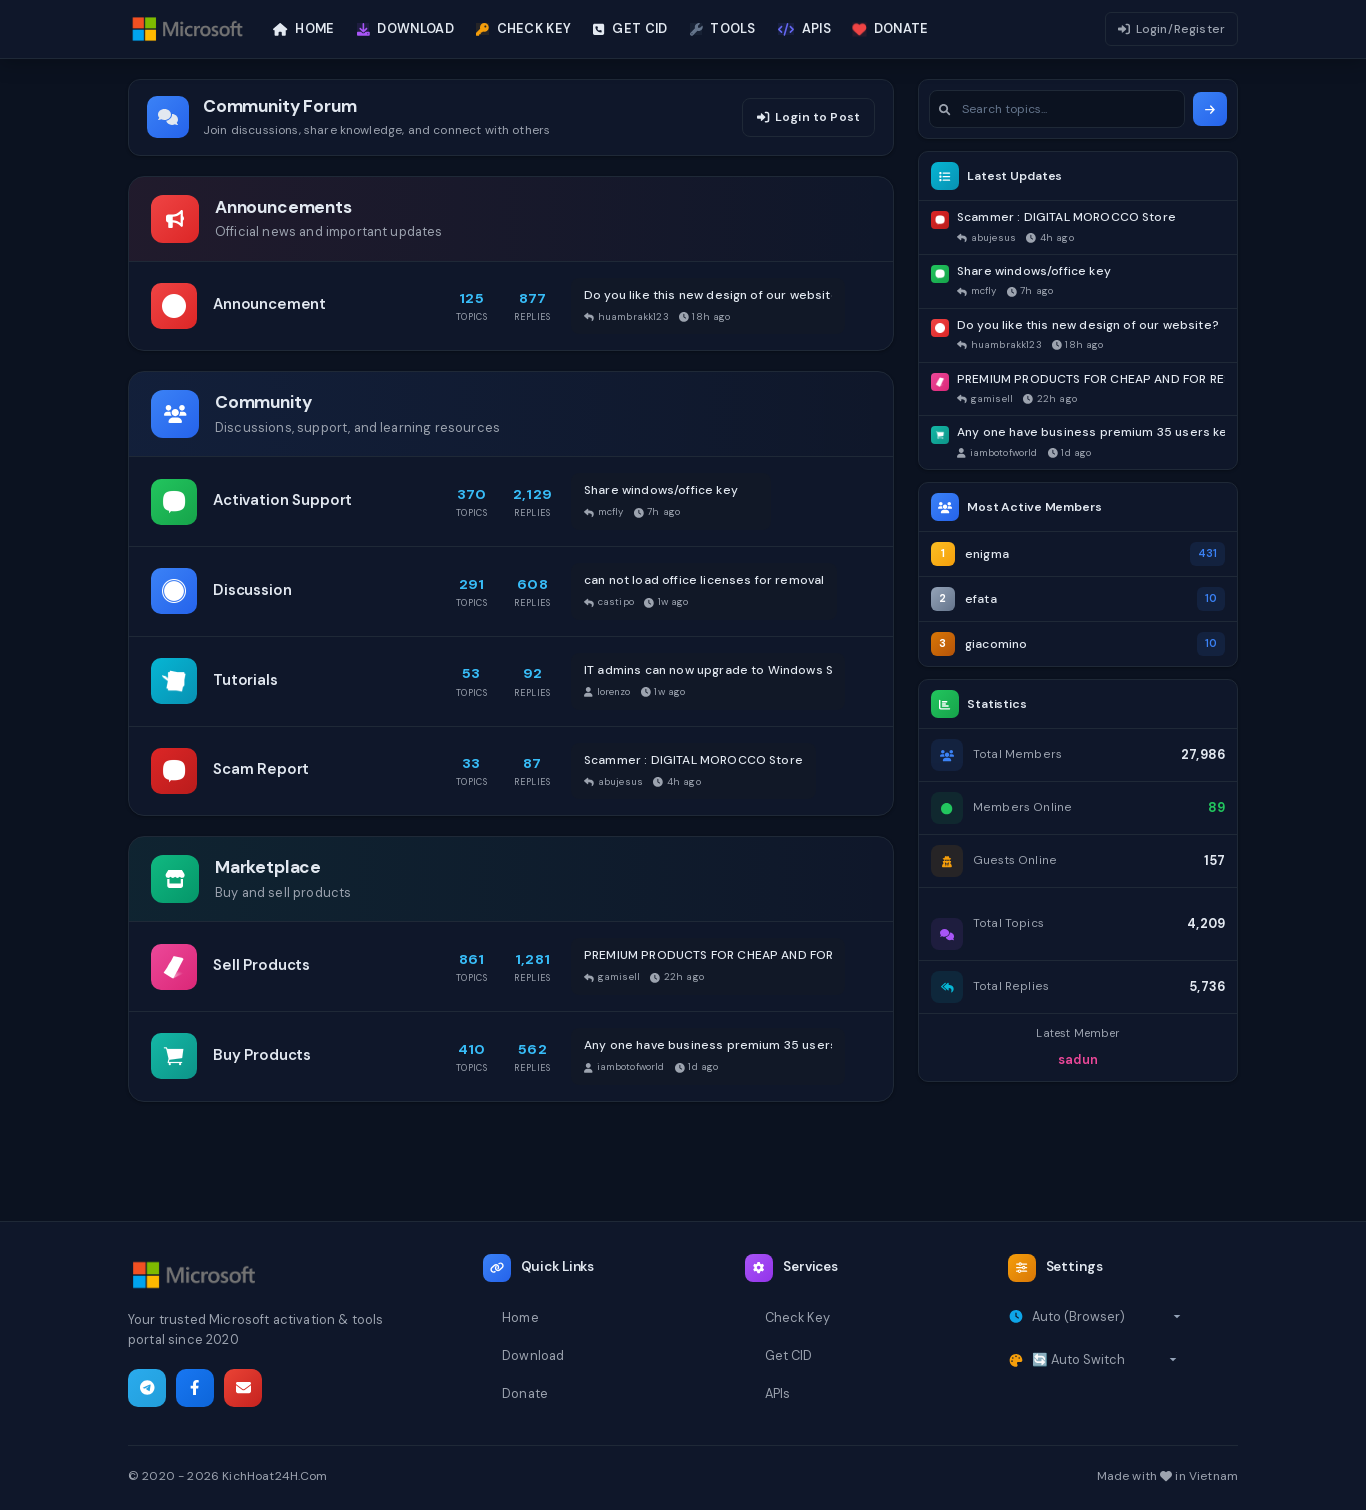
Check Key (797, 1317)
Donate (525, 1393)
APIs (778, 1393)
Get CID (789, 1355)
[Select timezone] (1106, 1317)
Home (520, 1317)
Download (533, 1355)
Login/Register (1171, 29)
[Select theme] (1104, 1360)
